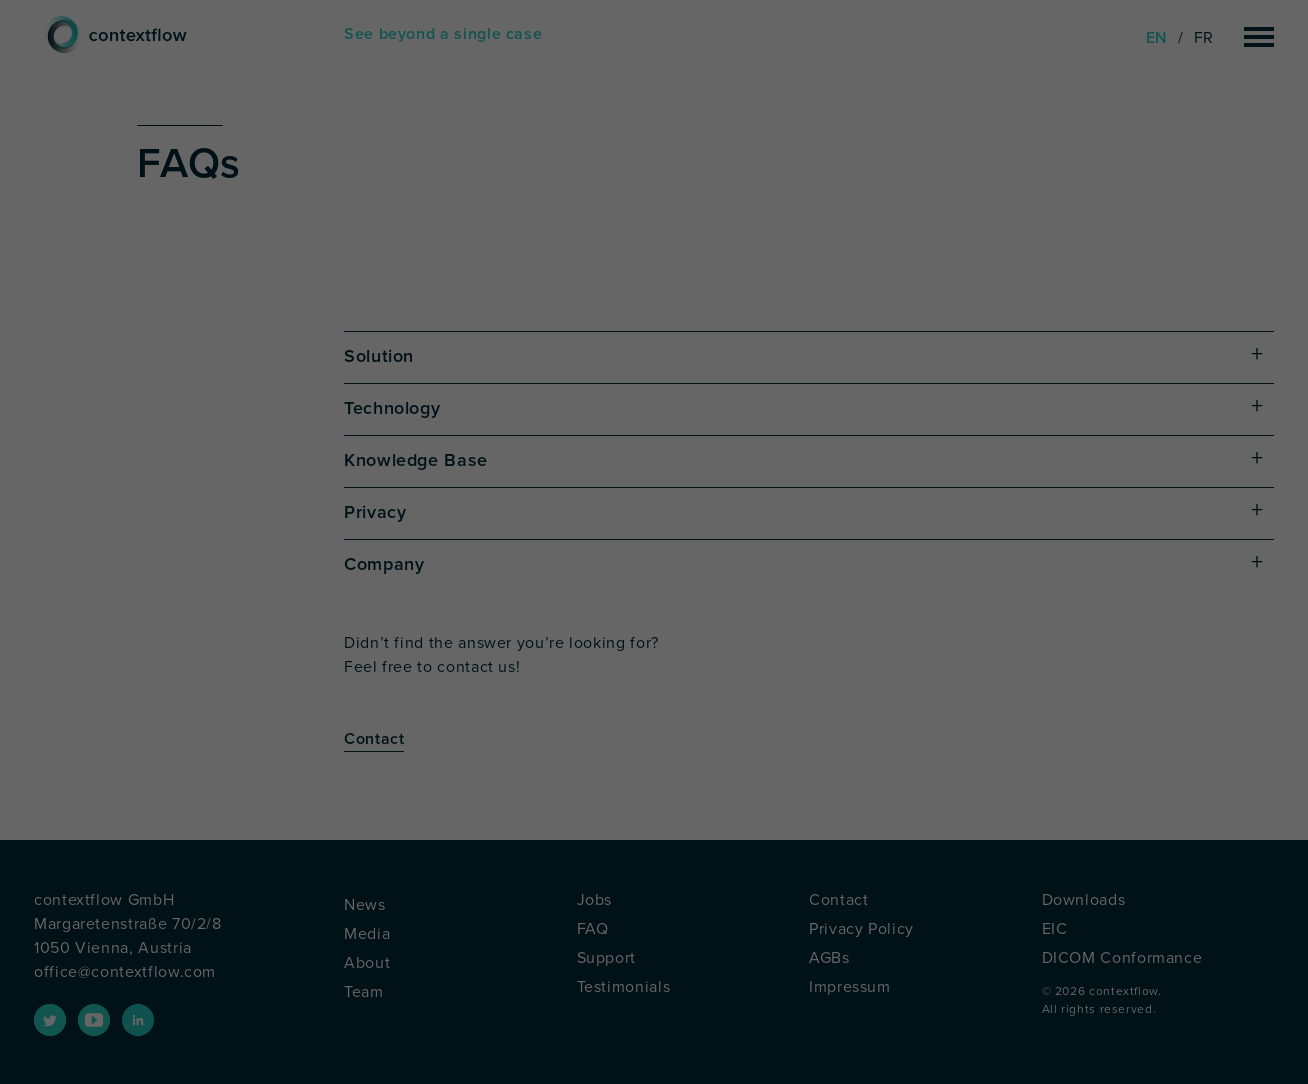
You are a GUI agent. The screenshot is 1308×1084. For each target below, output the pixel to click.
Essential (435, 532)
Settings (591, 487)
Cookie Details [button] (618, 821)
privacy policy (644, 468)
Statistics (563, 532)
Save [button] (654, 661)
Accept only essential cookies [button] (654, 720)
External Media (841, 532)
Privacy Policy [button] (693, 821)
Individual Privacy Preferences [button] (654, 779)
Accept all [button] (654, 602)
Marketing (692, 532)
